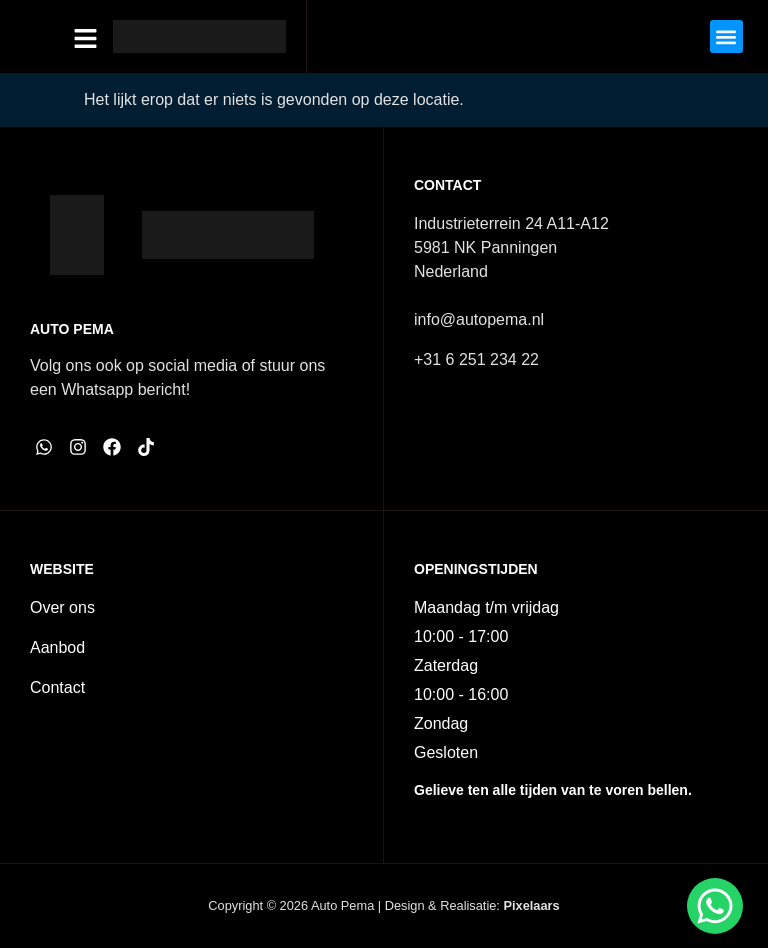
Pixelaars (531, 905)
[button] (726, 36)
